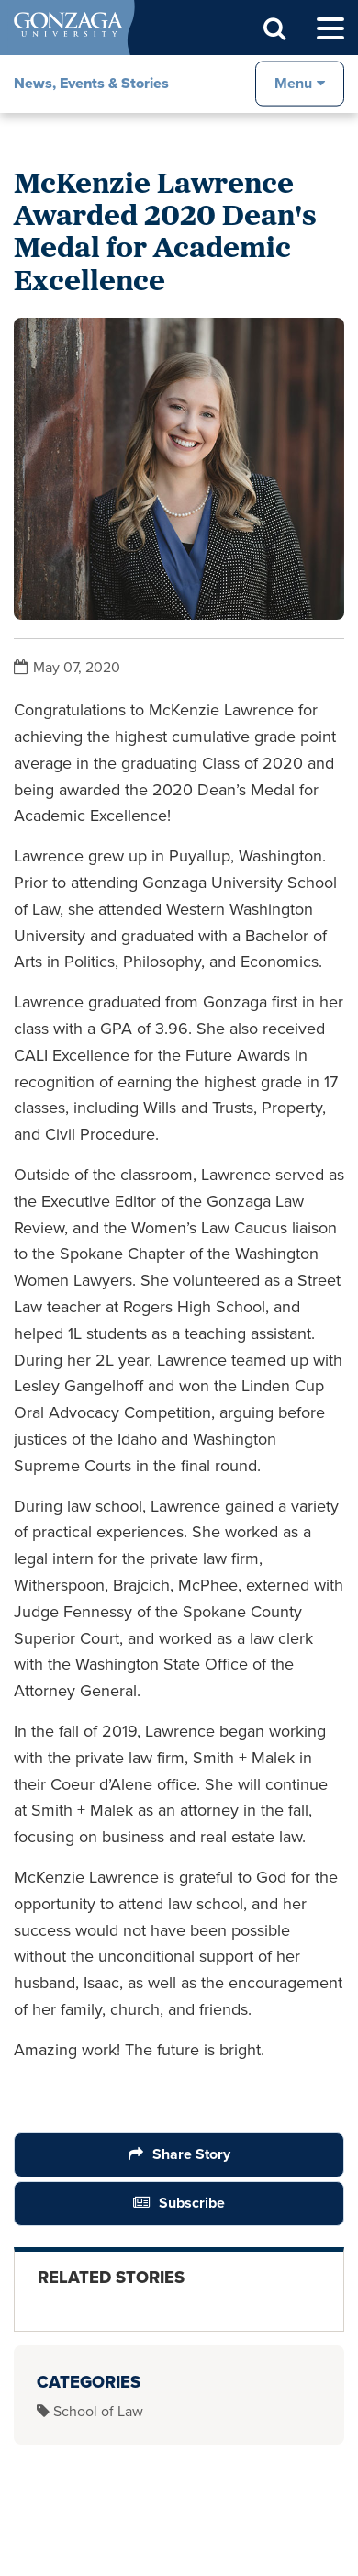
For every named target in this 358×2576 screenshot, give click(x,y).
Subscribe (192, 2202)
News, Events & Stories (91, 83)
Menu (293, 83)
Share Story (191, 2154)
